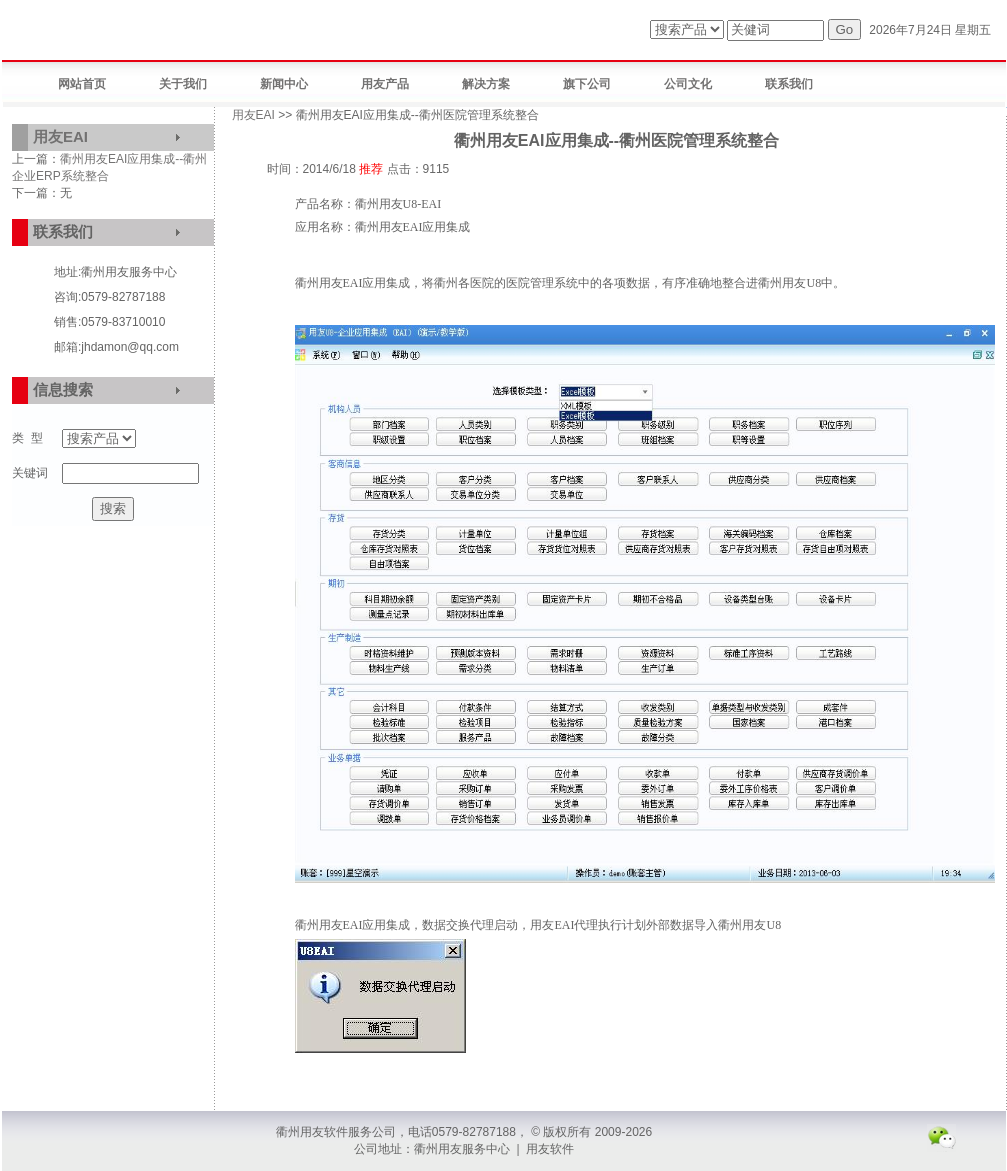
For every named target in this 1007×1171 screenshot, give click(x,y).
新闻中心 (284, 84)
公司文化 (688, 84)
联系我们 (789, 84)
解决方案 (486, 84)
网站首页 (82, 84)
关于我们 (183, 84)
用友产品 (385, 84)
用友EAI (60, 136)
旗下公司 (587, 84)
